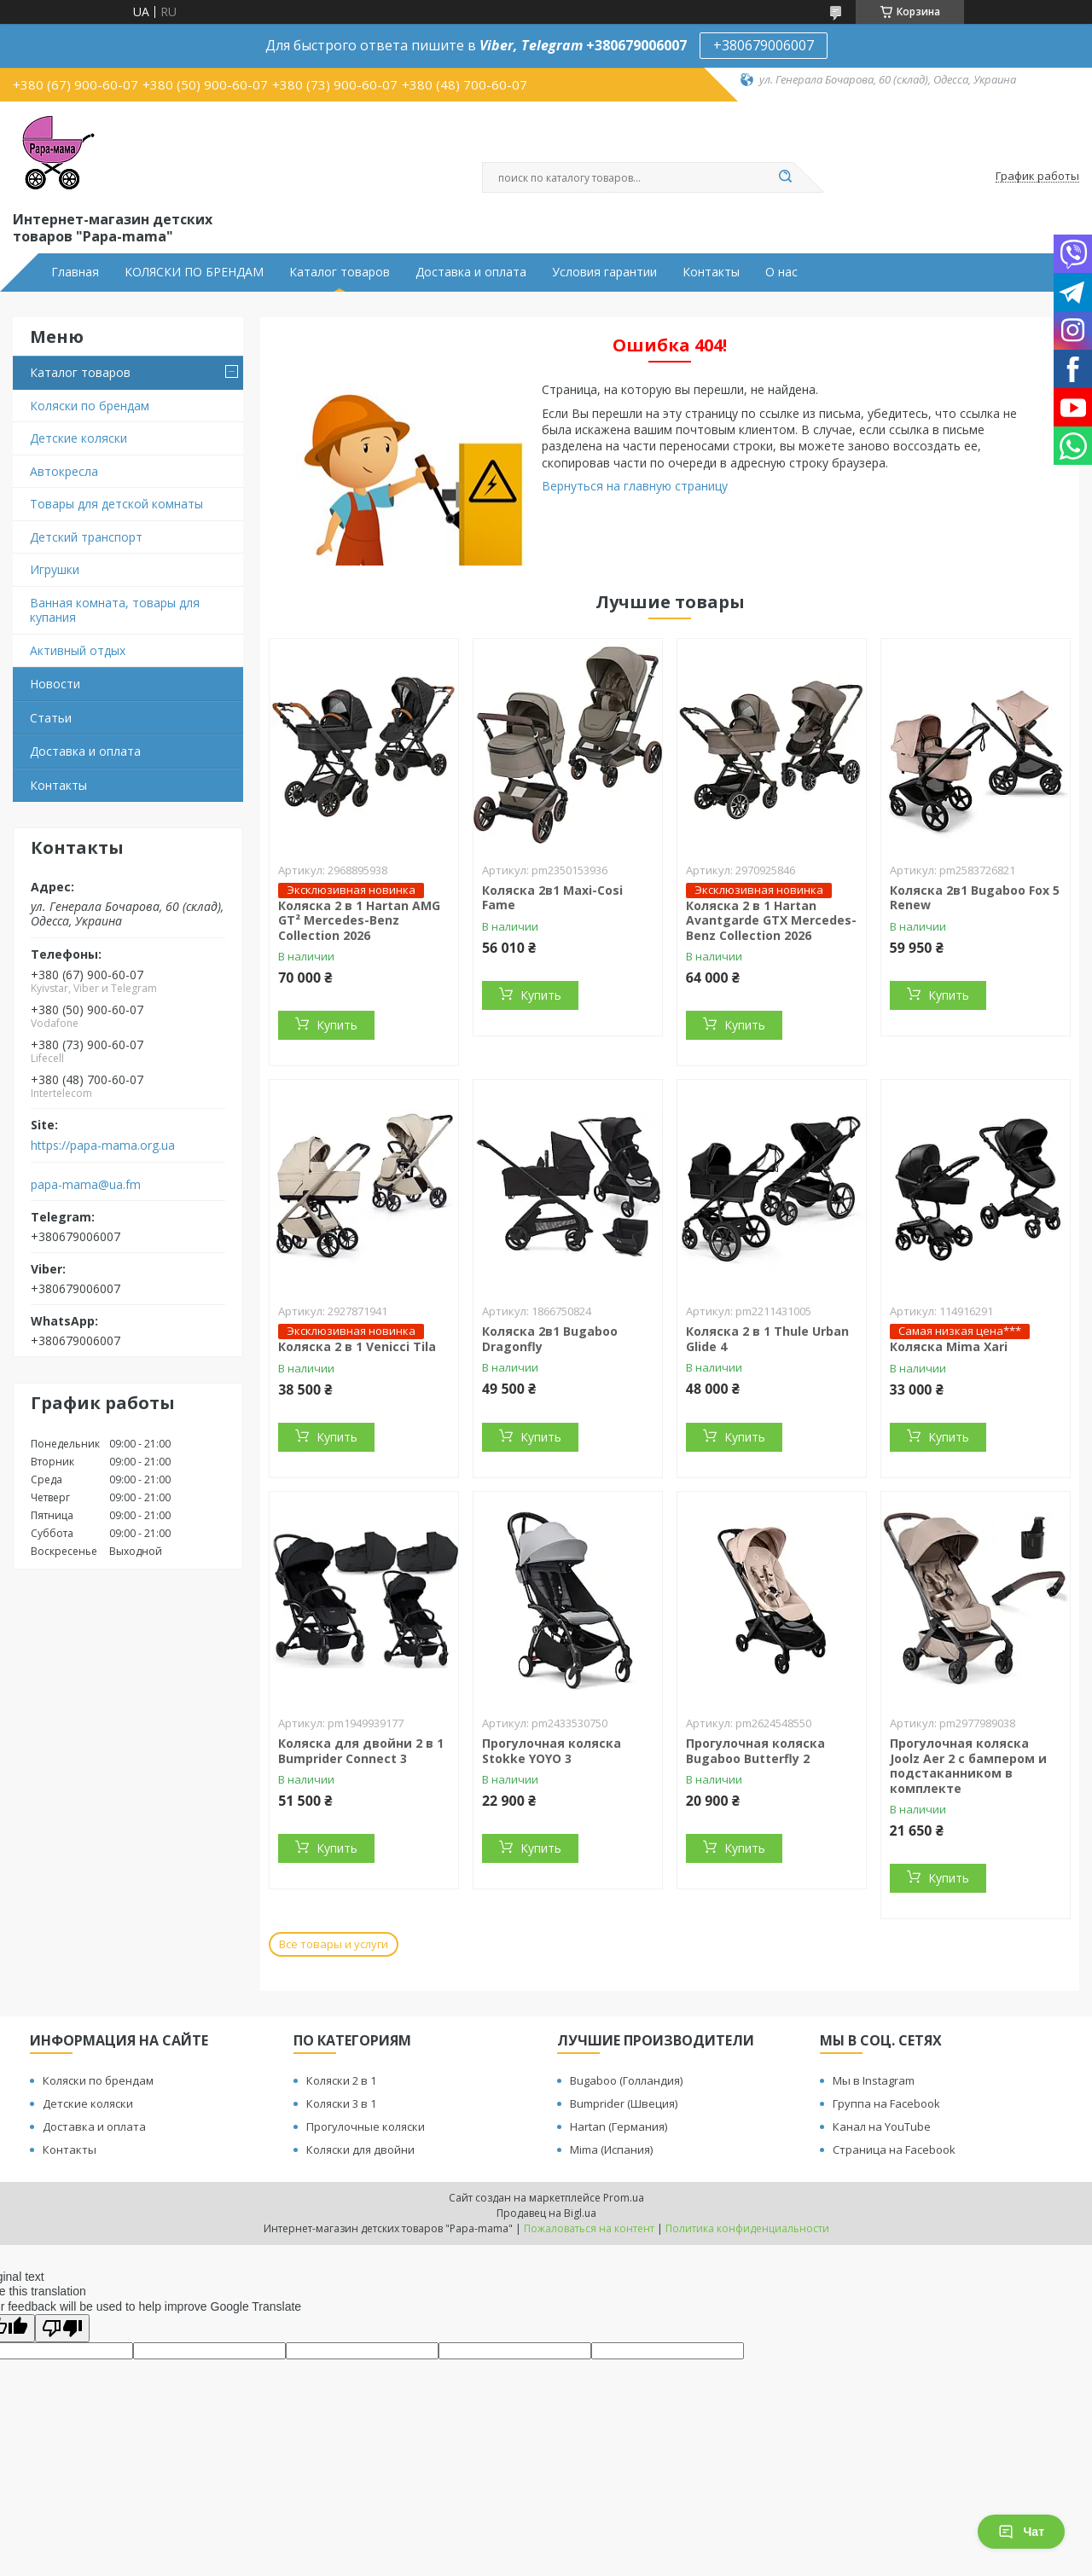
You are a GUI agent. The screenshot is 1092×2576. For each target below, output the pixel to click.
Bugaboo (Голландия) (626, 2080)
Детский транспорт (86, 537)
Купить (337, 1025)
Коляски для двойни (360, 2149)
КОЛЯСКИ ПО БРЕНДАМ (194, 272)
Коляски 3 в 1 (341, 2103)
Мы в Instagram (874, 2080)
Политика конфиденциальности (747, 2228)
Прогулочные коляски (365, 2126)
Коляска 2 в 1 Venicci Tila (357, 1346)
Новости (55, 684)
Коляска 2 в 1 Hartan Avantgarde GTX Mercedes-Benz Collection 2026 (771, 920)
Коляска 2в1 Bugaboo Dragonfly (550, 1339)
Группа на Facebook (886, 2103)
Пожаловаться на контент (589, 2228)
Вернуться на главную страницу (635, 486)
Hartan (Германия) (618, 2126)
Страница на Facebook (894, 2149)
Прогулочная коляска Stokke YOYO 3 (551, 1751)
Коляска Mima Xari (949, 1346)
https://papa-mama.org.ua (103, 1145)
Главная (75, 272)
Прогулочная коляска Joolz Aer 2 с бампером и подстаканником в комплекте (968, 1765)
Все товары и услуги (333, 1944)
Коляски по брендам (89, 405)
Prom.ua (623, 2197)
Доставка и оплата (470, 272)
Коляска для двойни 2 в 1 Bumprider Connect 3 (361, 1751)
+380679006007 (763, 45)
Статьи (51, 718)
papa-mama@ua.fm (86, 1184)
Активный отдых (77, 650)
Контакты (711, 272)
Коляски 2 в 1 (341, 2080)
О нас (781, 272)
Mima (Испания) (611, 2149)
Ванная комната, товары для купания (115, 610)
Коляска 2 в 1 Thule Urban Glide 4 (767, 1339)
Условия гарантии (604, 272)
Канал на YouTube (882, 2126)
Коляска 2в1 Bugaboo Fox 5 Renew (975, 898)
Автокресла (64, 471)
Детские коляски (78, 438)
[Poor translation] (62, 2328)
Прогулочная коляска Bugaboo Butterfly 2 (755, 1751)
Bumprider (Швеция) (623, 2103)
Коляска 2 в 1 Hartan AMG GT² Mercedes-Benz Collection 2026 (359, 920)
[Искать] (785, 177)
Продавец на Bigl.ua (546, 2213)
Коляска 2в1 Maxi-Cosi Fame (552, 898)
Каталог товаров (339, 272)
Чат (1021, 2531)
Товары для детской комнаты (116, 504)
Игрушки (54, 569)
